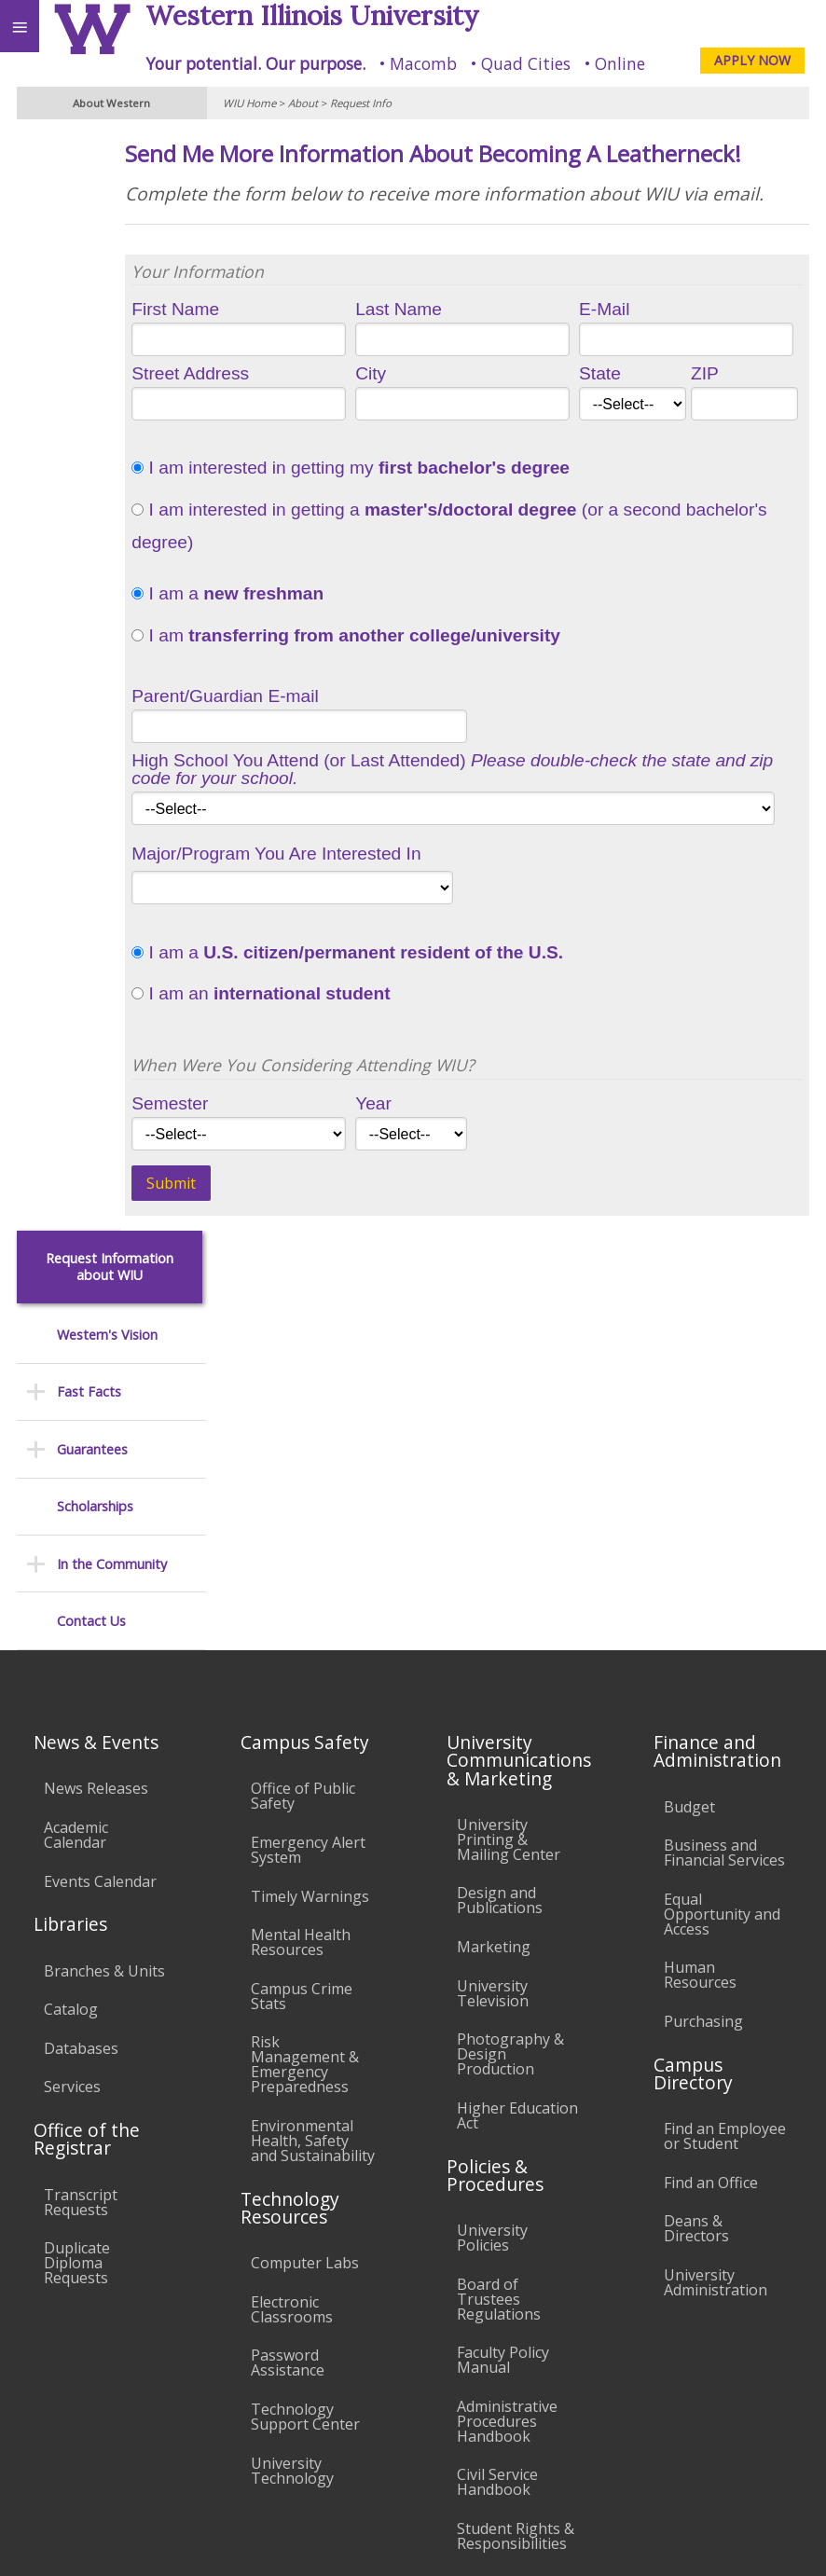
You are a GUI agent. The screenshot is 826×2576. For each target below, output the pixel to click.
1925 (504, 869)
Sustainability (277, 2407)
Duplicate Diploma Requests (77, 1904)
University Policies (492, 1878)
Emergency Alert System (308, 1490)
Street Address (288, 434)
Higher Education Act (517, 1756)
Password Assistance (287, 2003)
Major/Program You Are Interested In (373, 914)
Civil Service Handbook (497, 2123)
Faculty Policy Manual (503, 2000)
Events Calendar (100, 1521)
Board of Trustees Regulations (499, 1939)
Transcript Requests (80, 1842)
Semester (267, 1164)
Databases (81, 1689)
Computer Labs (305, 1904)
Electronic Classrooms (292, 1950)
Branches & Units (104, 1611)
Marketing (493, 1587)
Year (438, 1164)
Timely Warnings (310, 1536)
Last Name (463, 370)
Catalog (71, 1650)
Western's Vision (107, 230)
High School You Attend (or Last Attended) (496, 829)
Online (620, 63)
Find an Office (711, 1823)
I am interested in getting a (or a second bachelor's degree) (503, 586)
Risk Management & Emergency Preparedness (305, 1705)
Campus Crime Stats (301, 1637)
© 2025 (429, 2540)
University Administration (715, 1923)
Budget (689, 1447)
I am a (325, 654)
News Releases (96, 1429)
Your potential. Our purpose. (255, 63)
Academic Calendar (76, 1476)
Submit (269, 1243)
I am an (358, 1054)
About (303, 103)
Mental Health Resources (301, 1583)
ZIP (722, 434)
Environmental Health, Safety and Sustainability (313, 1781)
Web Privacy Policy (775, 2540)
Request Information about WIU (109, 162)
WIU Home (249, 103)
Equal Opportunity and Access (722, 1555)
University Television (493, 1633)
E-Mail (637, 370)
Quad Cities (526, 63)
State (633, 434)
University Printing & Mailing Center (508, 1480)
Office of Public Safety (303, 1436)
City (435, 434)
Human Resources (700, 1615)
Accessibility (53, 2407)
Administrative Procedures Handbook (507, 2062)
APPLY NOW (752, 60)
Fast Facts (89, 287)
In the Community (112, 459)
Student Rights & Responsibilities (515, 2177)
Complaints (496, 2222)
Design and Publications (500, 1541)
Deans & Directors (696, 1869)
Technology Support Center (305, 2057)
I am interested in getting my (448, 528)
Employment (162, 2407)
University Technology (292, 2110)
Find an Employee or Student (725, 1777)
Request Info (361, 103)
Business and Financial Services (724, 1493)
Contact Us (91, 516)
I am (443, 695)
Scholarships (95, 401)
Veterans (380, 2407)
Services (72, 1727)
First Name (273, 370)
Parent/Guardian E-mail (323, 756)
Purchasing (703, 1662)
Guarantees (92, 344)
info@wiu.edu (656, 2502)
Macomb (423, 63)
